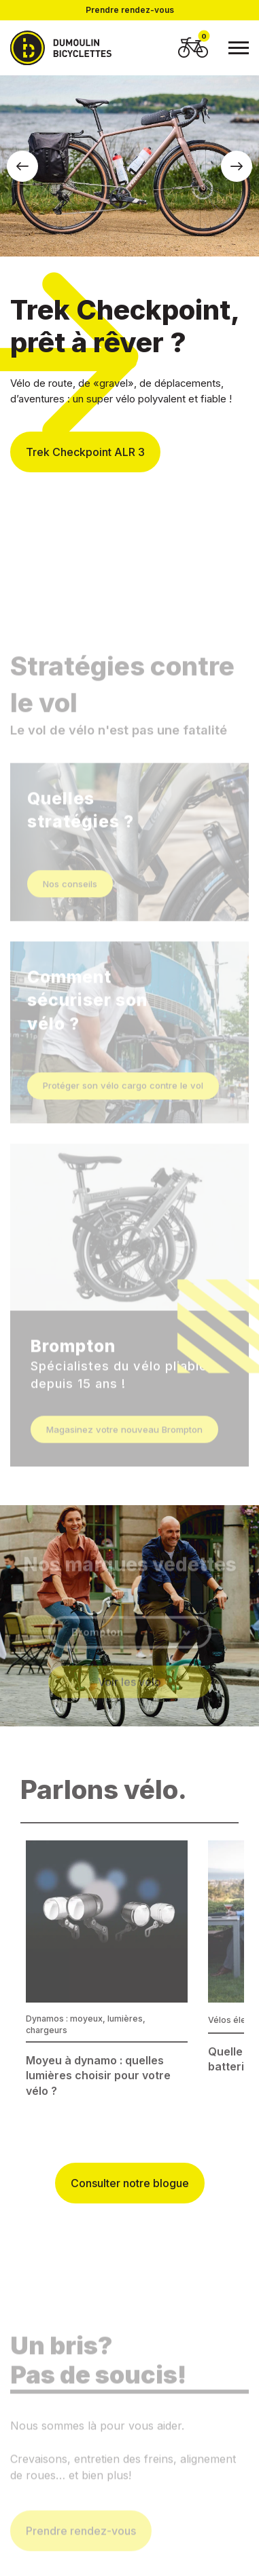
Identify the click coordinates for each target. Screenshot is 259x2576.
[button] (22, 166)
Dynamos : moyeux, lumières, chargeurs (85, 2024)
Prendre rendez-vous (130, 10)
